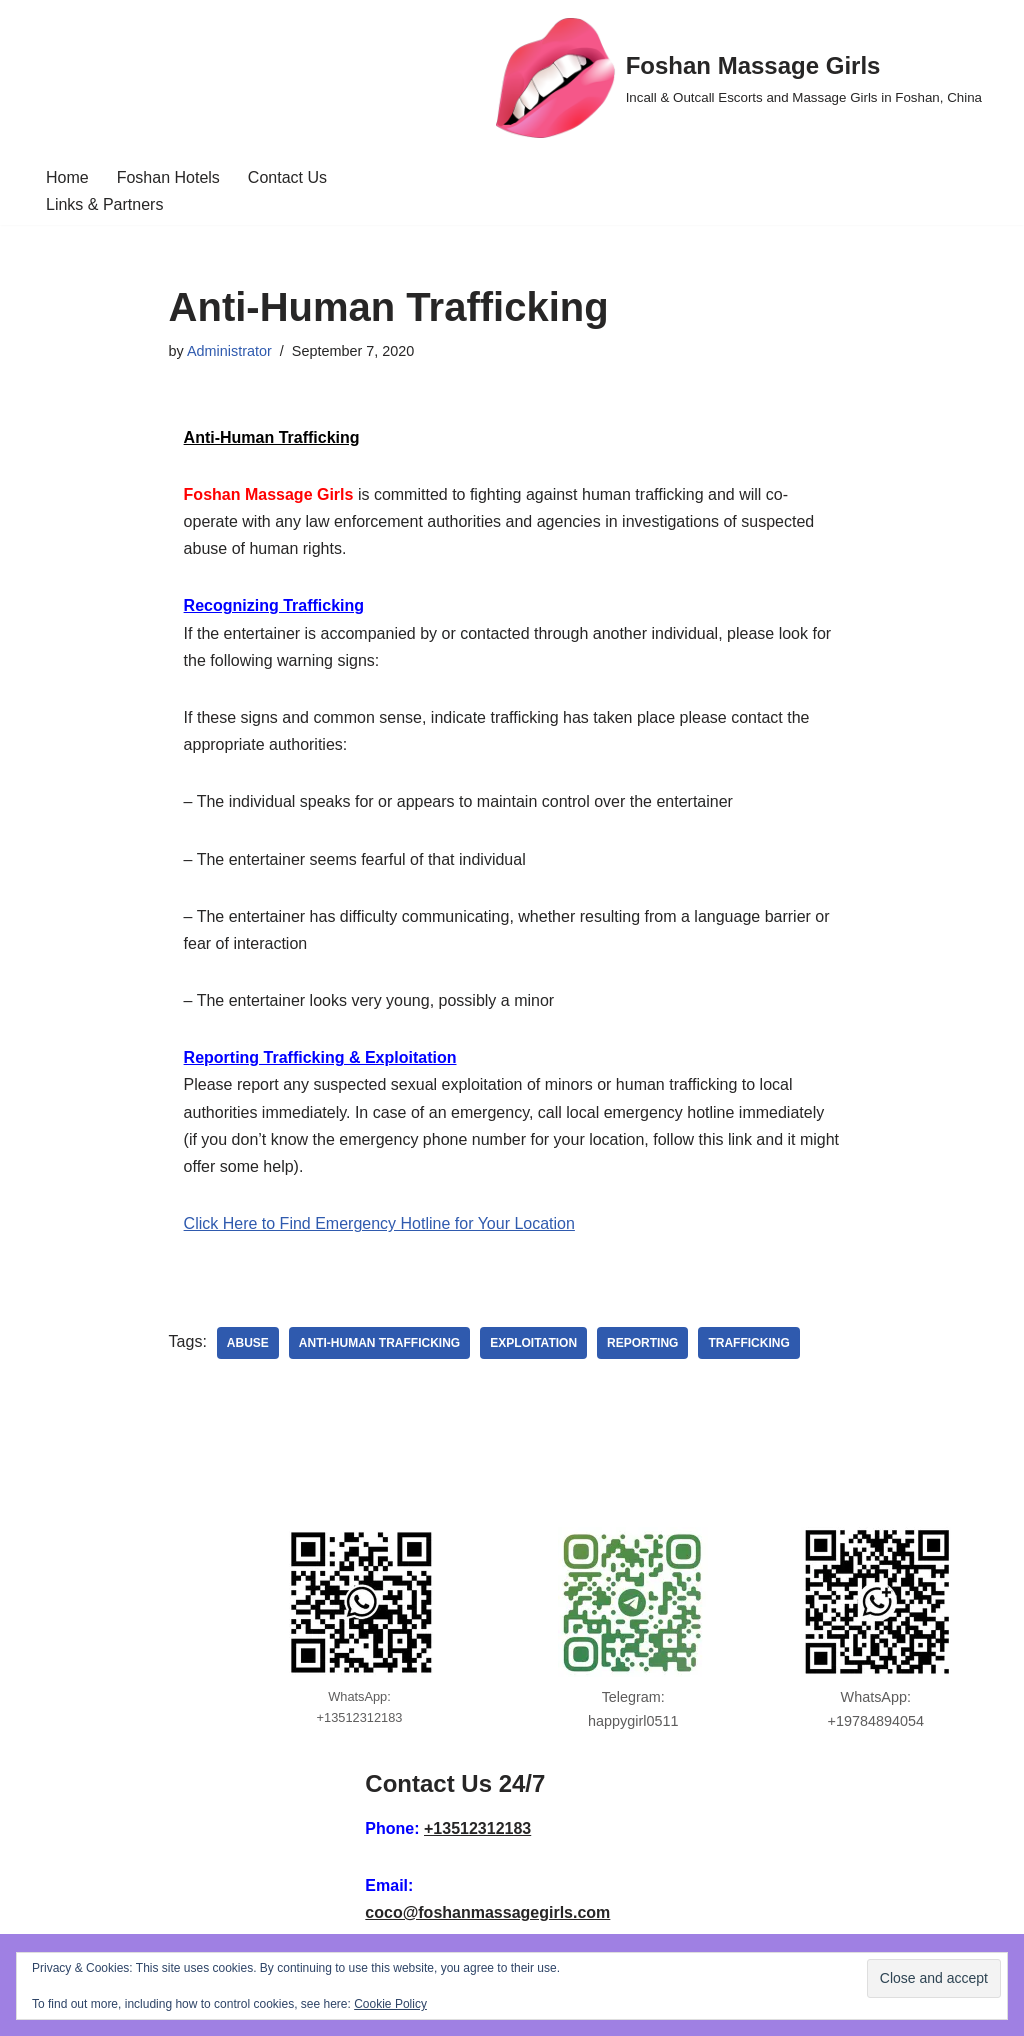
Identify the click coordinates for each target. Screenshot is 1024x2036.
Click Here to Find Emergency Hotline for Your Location (379, 1223)
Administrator (229, 351)
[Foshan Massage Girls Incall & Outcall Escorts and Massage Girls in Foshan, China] (739, 78)
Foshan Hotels (168, 177)
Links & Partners (104, 204)
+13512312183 (477, 1828)
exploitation (533, 1343)
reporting (642, 1343)
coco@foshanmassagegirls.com (487, 1912)
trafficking (748, 1343)
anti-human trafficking (379, 1343)
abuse (248, 1343)
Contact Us (287, 177)
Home (67, 177)
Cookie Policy (390, 2004)
